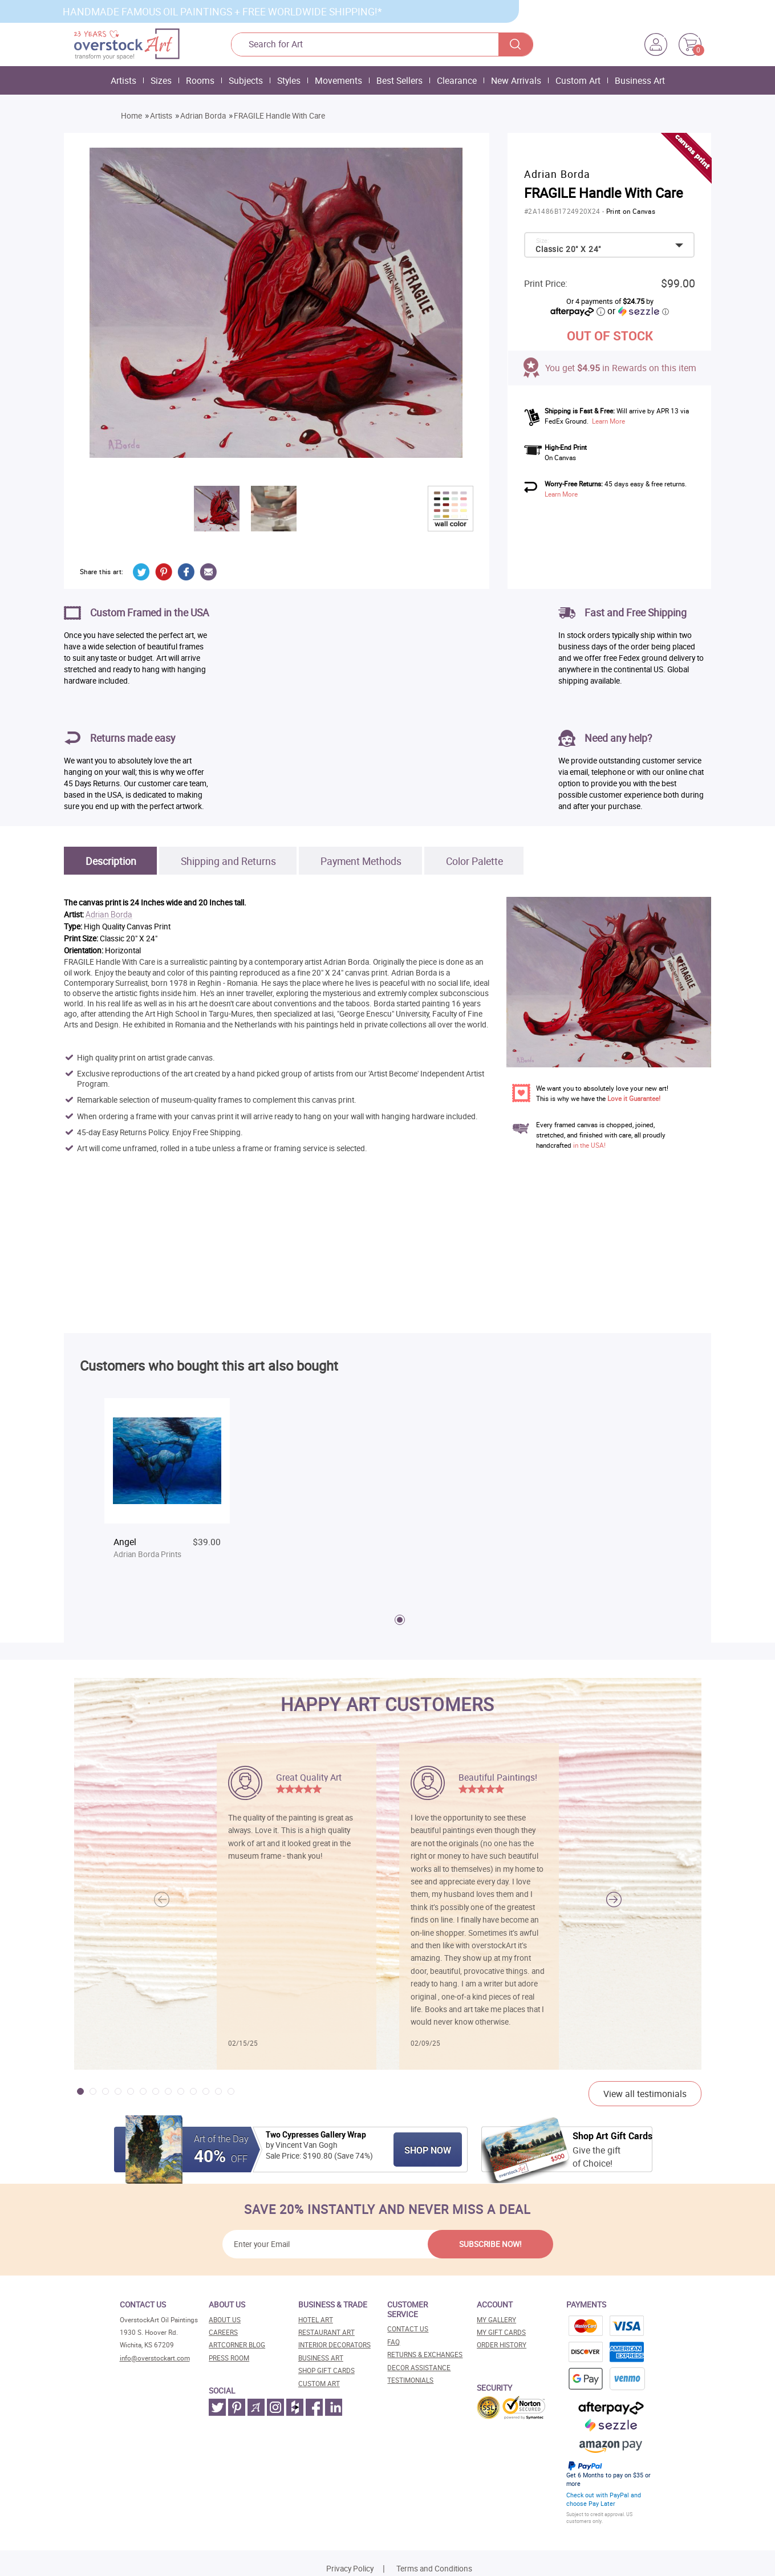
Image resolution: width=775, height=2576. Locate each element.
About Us (225, 2319)
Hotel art (315, 2319)
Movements (338, 80)
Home (131, 116)
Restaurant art (326, 2332)
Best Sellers (399, 80)
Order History (501, 2345)
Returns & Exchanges (424, 2354)
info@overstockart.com (155, 2358)
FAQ (393, 2342)
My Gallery (496, 2319)
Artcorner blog (237, 2345)
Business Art (640, 80)
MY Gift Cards (501, 2332)
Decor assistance (419, 2367)
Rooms (200, 80)
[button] (614, 1899)
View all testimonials (645, 2093)
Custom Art (577, 80)
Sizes (161, 80)
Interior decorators (334, 2345)
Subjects (246, 80)
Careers (223, 2332)
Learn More (608, 421)
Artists (123, 80)
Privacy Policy (350, 2568)
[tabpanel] (167, 1489)
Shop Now (427, 2150)
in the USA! (589, 1145)
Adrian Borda (203, 116)
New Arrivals (516, 80)
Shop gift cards (326, 2370)
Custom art (319, 2383)
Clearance (457, 80)
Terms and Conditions (434, 2568)
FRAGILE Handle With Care (279, 116)
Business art (320, 2358)
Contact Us (407, 2329)
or (638, 310)
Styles (289, 80)
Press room (229, 2358)
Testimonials (410, 2380)
